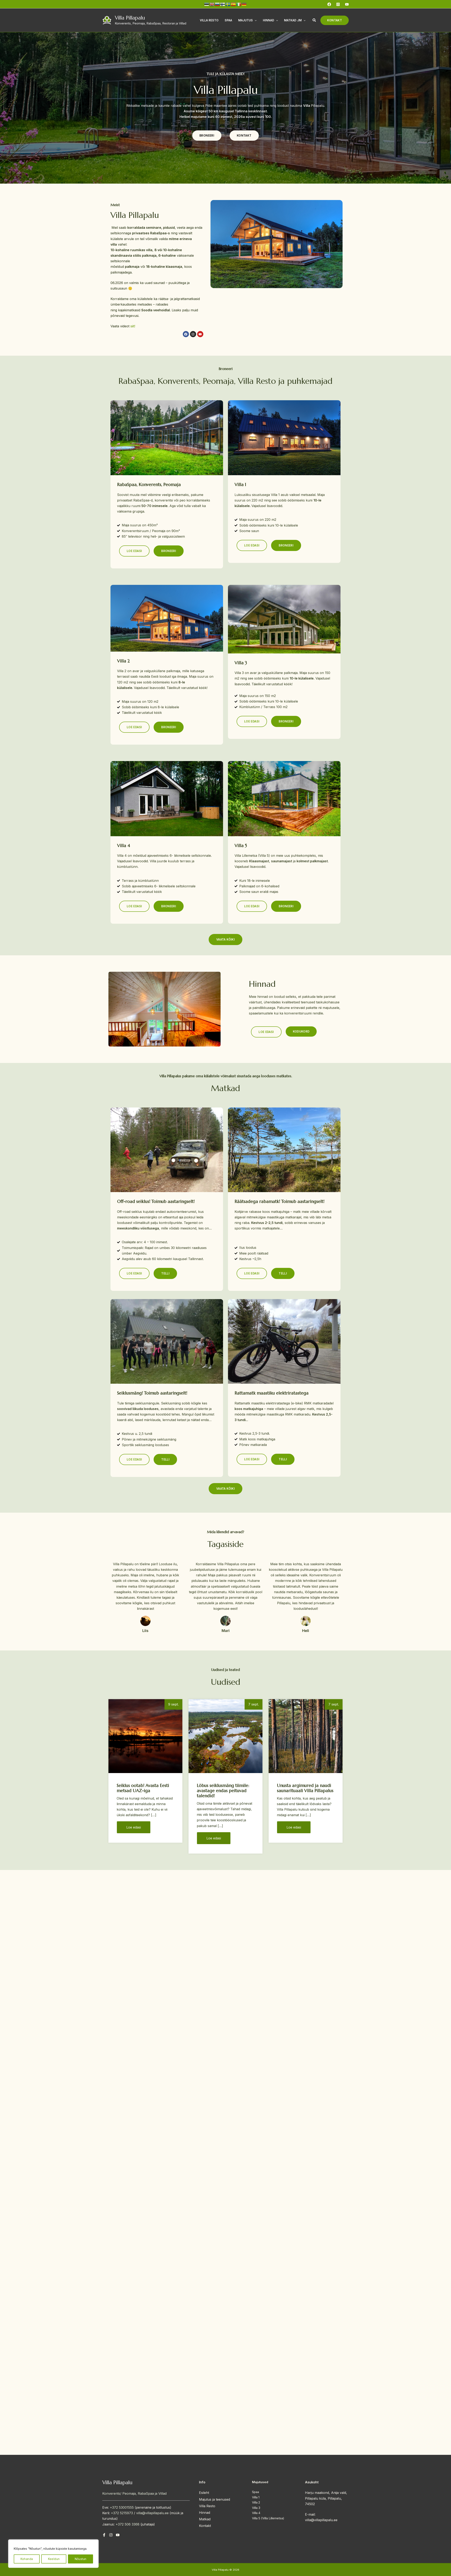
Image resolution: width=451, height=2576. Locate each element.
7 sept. (253, 1704)
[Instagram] (338, 4)
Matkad (205, 2519)
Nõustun (80, 2559)
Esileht (204, 2493)
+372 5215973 (122, 2513)
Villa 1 (255, 2497)
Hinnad (204, 2512)
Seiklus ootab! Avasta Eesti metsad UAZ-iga (143, 1788)
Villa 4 (256, 2513)
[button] (314, 20)
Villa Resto (207, 2506)
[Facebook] (329, 4)
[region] (53, 2553)
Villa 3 (256, 2508)
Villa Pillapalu (130, 18)
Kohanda (27, 2559)
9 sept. (173, 1704)
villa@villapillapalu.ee (152, 2513)
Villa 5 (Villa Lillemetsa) (268, 2518)
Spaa (255, 2492)
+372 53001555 (122, 2507)
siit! (132, 326)
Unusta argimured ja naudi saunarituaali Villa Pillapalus (305, 1788)
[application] (255, 20)
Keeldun (54, 2559)
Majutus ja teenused (214, 2499)
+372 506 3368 (127, 2524)
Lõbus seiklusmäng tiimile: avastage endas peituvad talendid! (223, 1791)
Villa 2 (256, 2502)
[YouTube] (347, 4)
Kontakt (205, 2526)
